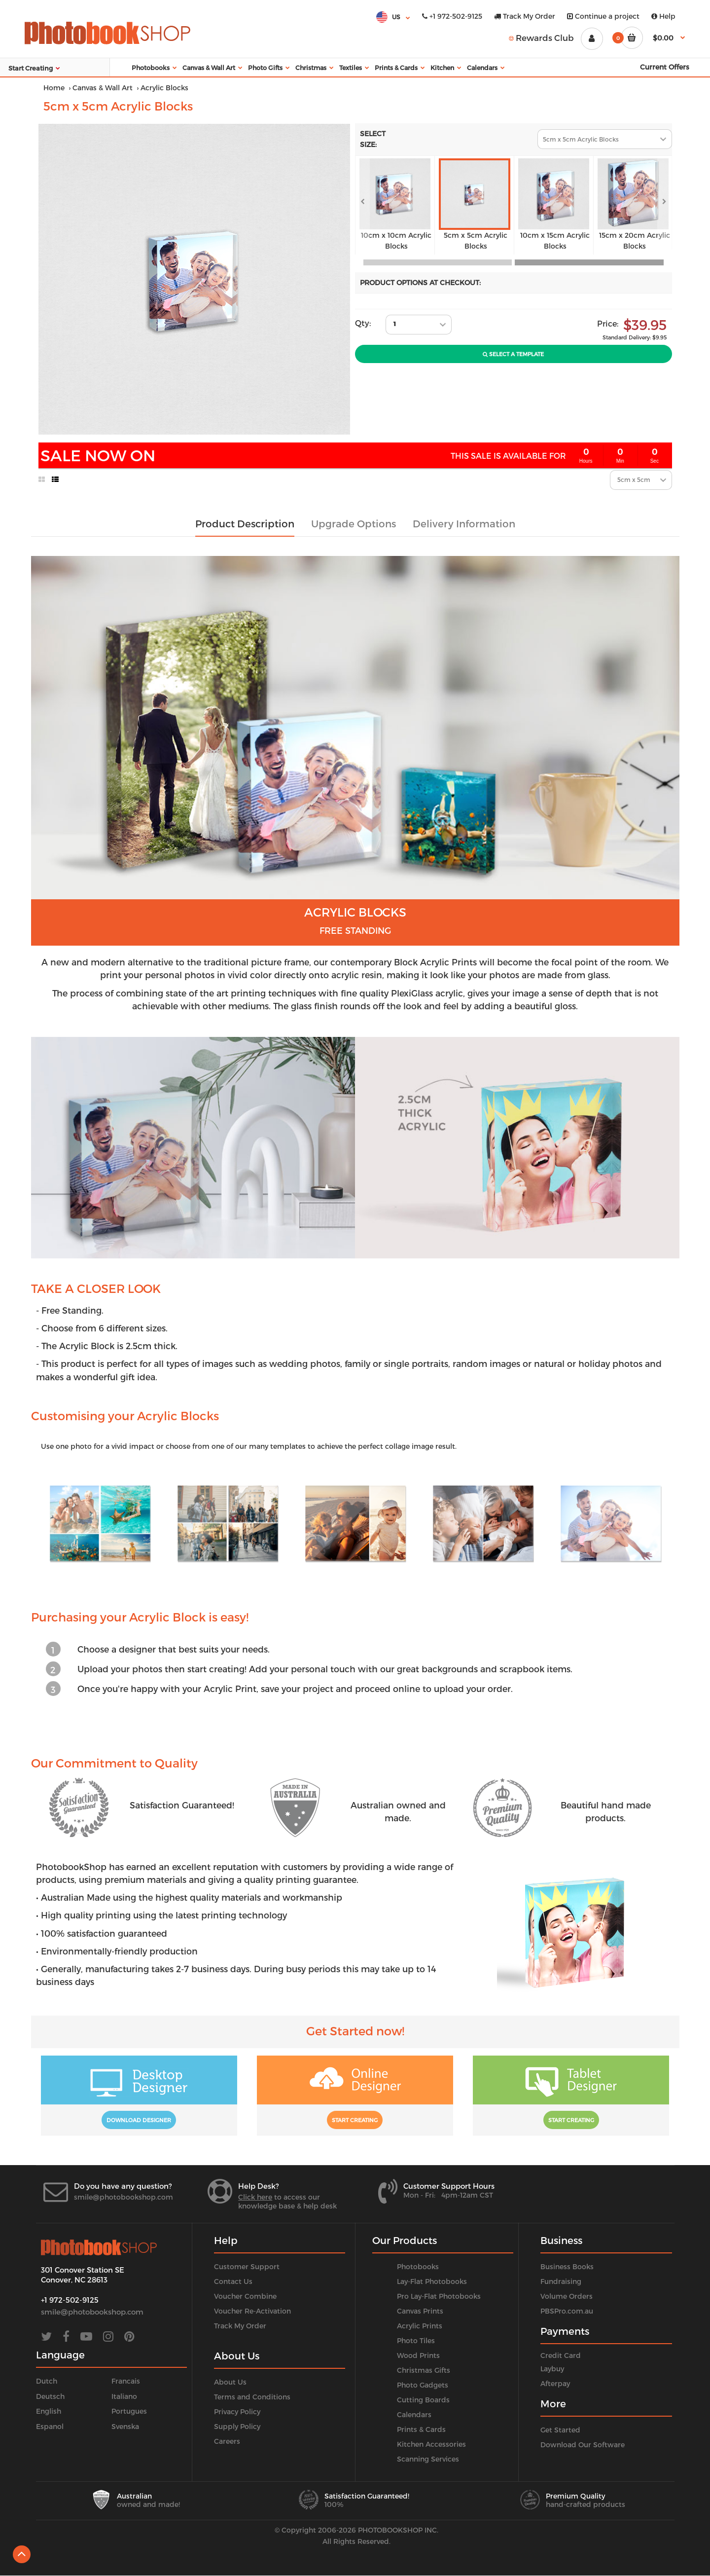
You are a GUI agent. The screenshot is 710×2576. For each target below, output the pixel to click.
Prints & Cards (421, 2429)
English (48, 2411)
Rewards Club (541, 37)
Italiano (124, 2396)
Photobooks (418, 2266)
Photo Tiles (416, 2340)
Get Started (560, 2430)
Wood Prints (418, 2355)
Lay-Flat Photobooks (432, 2281)
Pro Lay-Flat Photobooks (439, 2296)
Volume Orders (566, 2296)
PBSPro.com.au (566, 2311)
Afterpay (555, 2383)
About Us (230, 2382)
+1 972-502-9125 (452, 16)
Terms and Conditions (252, 2396)
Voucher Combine (245, 2296)
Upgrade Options (353, 523)
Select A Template (513, 354)
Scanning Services (428, 2459)
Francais (125, 2381)
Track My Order (524, 16)
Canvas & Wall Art (102, 87)
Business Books (567, 2266)
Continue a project (603, 16)
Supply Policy (237, 2426)
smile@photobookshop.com (123, 2197)
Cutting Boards (423, 2399)
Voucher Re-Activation (252, 2311)
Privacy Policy (237, 2411)
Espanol (50, 2426)
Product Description (244, 523)
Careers (227, 2441)
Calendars (414, 2414)
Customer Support (247, 2266)
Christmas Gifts (423, 2370)
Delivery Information (464, 523)
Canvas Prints (420, 2311)
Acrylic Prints (419, 2325)
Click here (255, 2197)
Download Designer (138, 2120)
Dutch (46, 2381)
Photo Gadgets (422, 2385)
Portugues (129, 2411)
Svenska (125, 2426)
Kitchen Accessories (431, 2444)
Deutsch (50, 2396)
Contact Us (233, 2281)
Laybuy (552, 2368)
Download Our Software (582, 2444)
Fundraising (560, 2281)
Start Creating (355, 2120)
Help (663, 16)
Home (54, 87)
